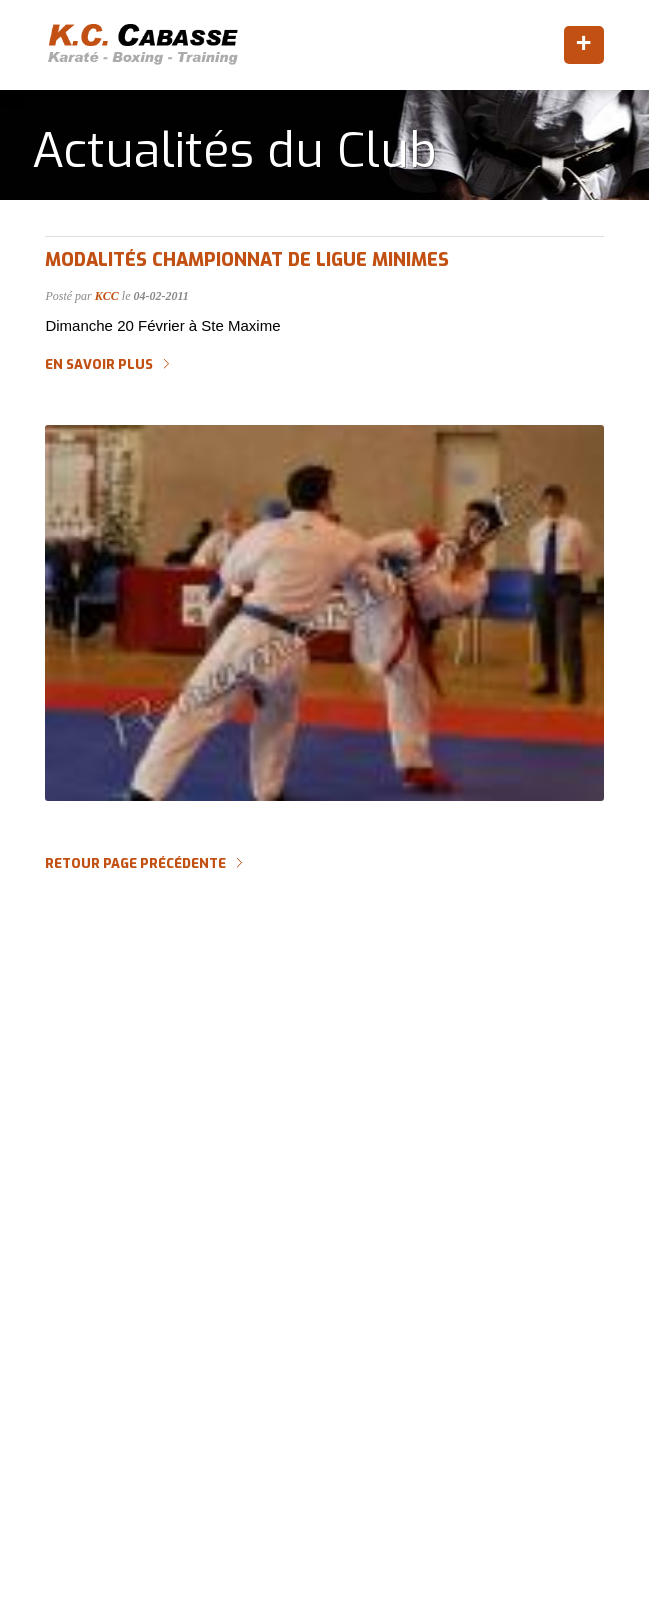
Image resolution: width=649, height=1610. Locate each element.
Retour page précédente (135, 864)
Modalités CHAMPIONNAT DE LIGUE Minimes (247, 260)
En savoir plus (99, 365)
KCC (107, 296)
